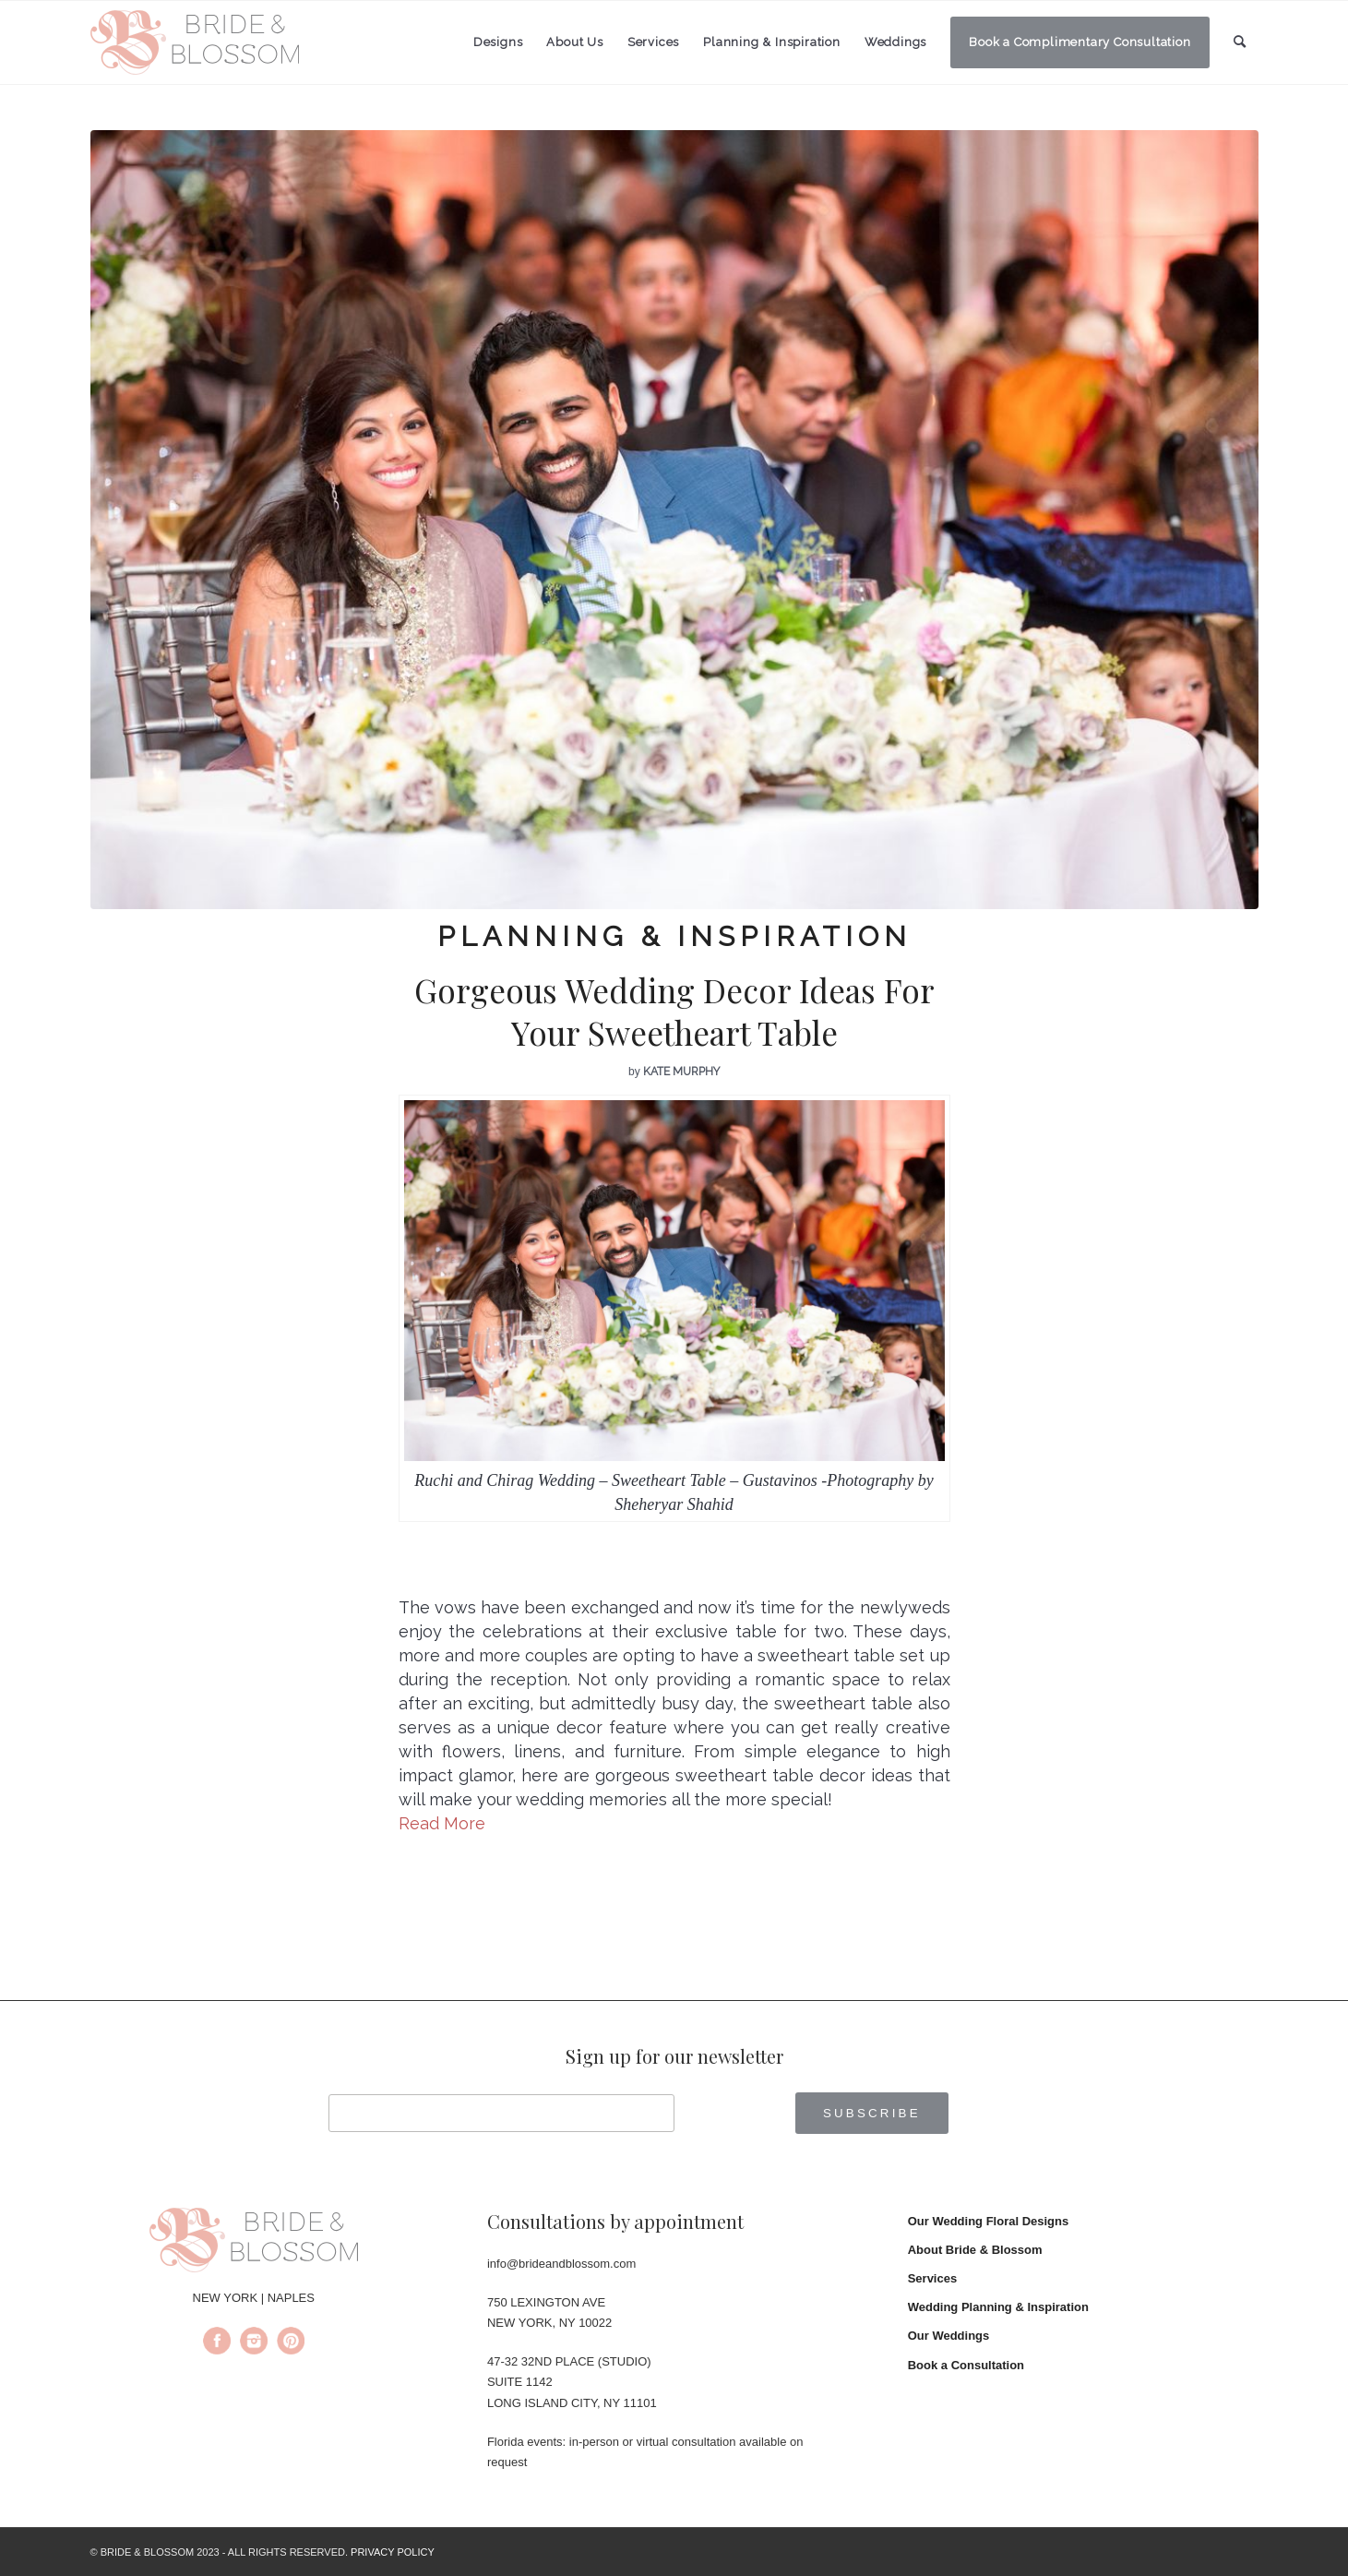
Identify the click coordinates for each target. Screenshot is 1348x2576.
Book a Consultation (966, 2365)
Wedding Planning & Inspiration (998, 2307)
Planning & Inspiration (674, 936)
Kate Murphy (681, 1071)
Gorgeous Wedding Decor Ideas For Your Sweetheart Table (674, 1011)
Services (933, 2278)
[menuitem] (498, 42)
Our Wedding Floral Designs (988, 2221)
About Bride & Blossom (975, 2250)
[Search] (1240, 42)
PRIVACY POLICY (393, 2552)
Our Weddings (949, 2335)
